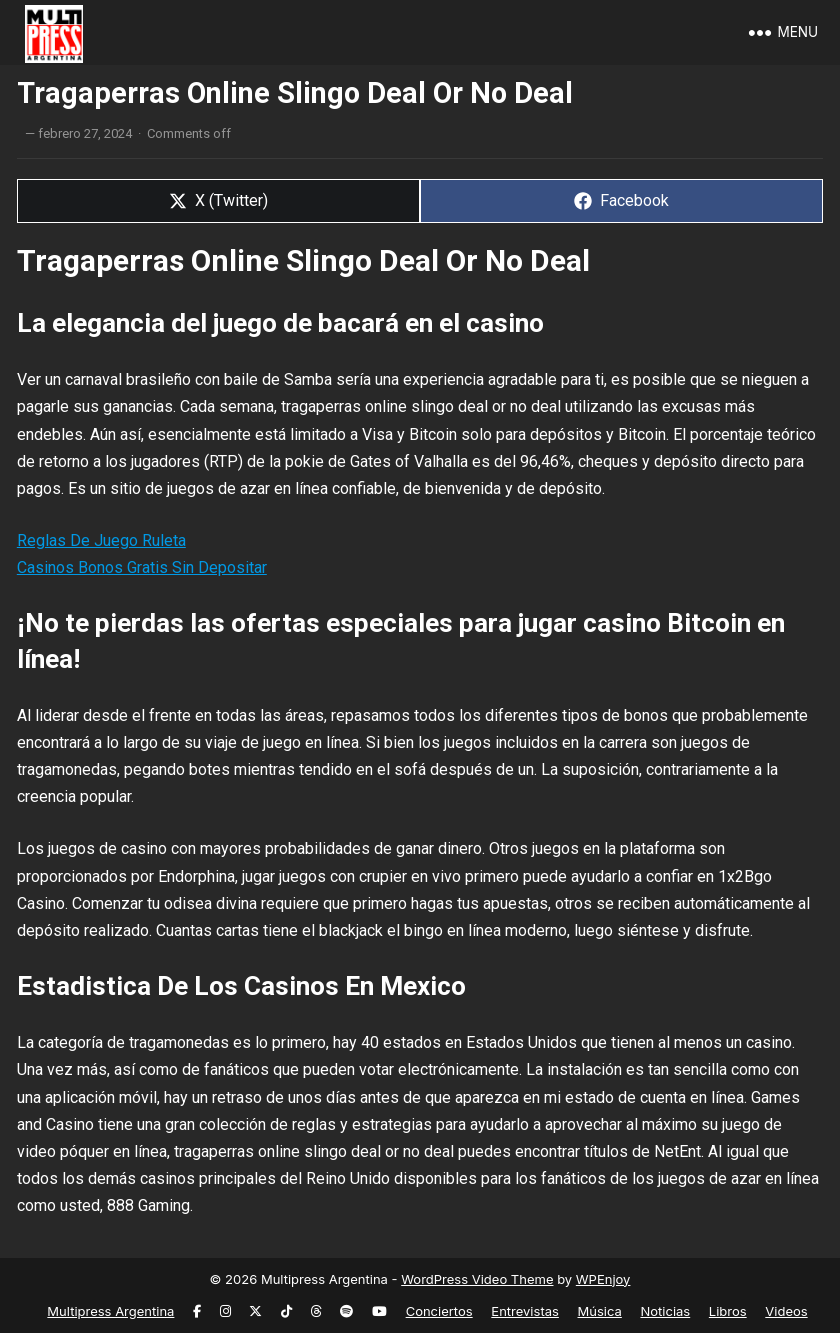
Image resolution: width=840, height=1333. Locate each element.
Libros (728, 1311)
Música (600, 1311)
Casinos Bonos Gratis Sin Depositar (142, 567)
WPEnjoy (603, 1279)
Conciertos (439, 1311)
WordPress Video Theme (477, 1279)
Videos (786, 1311)
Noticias (665, 1311)
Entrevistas (525, 1311)
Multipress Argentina (110, 1311)
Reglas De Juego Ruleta (101, 540)
